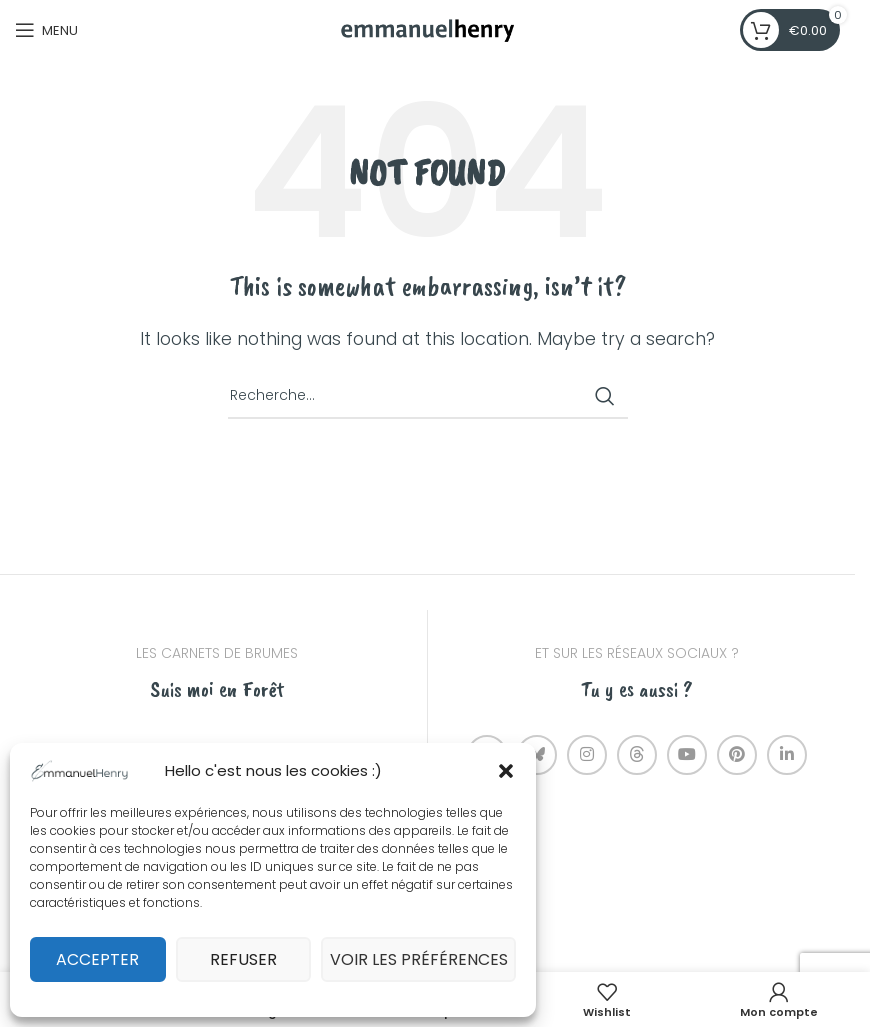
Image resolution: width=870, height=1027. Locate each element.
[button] (506, 771)
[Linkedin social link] (787, 755)
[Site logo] (428, 28)
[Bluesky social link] (537, 755)
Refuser (255, 959)
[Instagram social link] (587, 755)
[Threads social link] (637, 755)
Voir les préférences (426, 959)
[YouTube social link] (687, 755)
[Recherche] (428, 396)
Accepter (101, 959)
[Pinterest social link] (737, 755)
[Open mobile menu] (46, 30)
